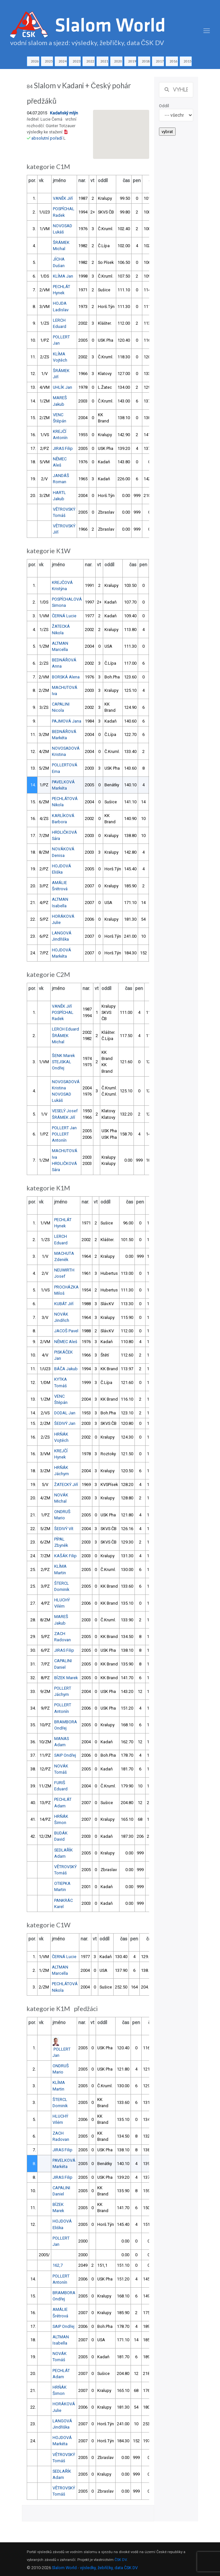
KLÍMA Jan (63, 276)
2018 (146, 61)
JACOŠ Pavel (66, 1330)
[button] (121, 128)
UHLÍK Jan (62, 387)
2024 (63, 61)
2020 (118, 61)
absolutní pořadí (46, 138)
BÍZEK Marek (66, 1677)
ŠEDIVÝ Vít (63, 1528)
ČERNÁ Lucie (64, 615)
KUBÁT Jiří (63, 1303)
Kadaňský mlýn (64, 113)
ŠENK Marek (63, 1055)
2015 (188, 61)
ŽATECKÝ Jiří (66, 1484)
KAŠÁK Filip (65, 1555)
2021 (104, 61)
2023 (77, 61)
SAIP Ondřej (65, 1755)
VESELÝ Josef (65, 1110)
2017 (160, 61)
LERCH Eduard (65, 1029)
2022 (90, 61)
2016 (174, 61)
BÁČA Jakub (66, 1368)
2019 (132, 61)
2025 (49, 61)
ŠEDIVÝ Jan (64, 1423)
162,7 (58, 2265)
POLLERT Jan (64, 1127)
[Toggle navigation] (206, 31)
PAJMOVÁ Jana (66, 721)
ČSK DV (121, 2560)
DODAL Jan (64, 1412)
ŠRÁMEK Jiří (63, 1117)
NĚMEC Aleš (65, 1341)
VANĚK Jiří (63, 198)
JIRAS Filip (63, 448)
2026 (35, 61)
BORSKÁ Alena (66, 676)
